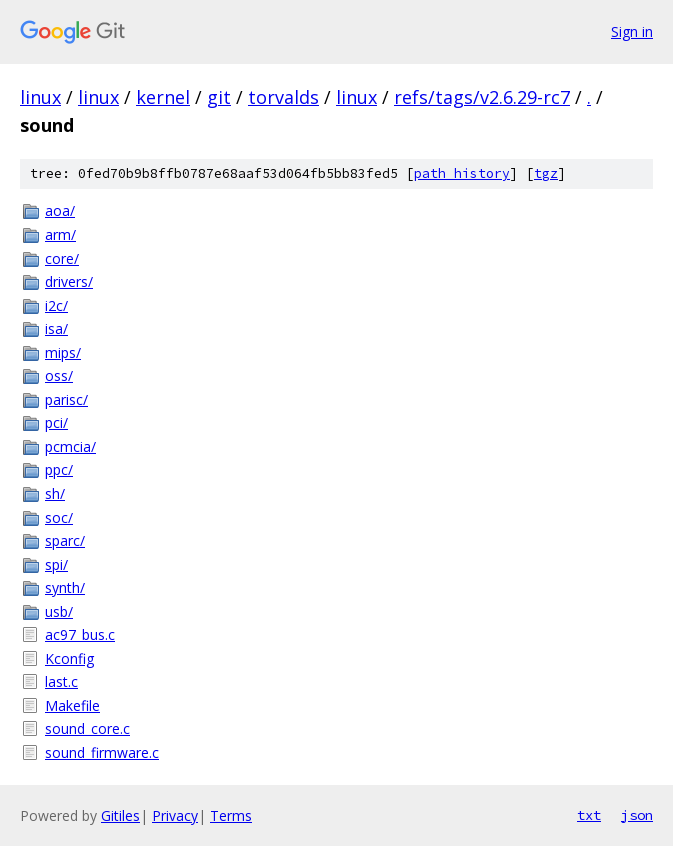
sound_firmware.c (102, 752)
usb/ (59, 611)
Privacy (175, 815)
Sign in (632, 31)
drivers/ (69, 281)
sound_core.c (87, 728)
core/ (62, 258)
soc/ (59, 517)
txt (589, 815)
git (219, 97)
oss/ (59, 375)
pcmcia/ (70, 446)
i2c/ (56, 305)
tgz (546, 173)
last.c (61, 681)
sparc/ (65, 540)
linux (40, 97)
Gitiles (120, 815)
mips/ (63, 352)
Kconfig (69, 658)
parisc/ (66, 399)
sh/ (55, 493)
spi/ (56, 564)
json (637, 815)
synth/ (65, 587)
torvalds (283, 97)
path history (462, 173)
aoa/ (60, 210)
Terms (231, 815)
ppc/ (59, 469)
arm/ (60, 234)
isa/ (56, 328)
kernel (163, 97)
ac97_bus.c (80, 634)
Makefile (72, 705)
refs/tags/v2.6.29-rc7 (482, 97)
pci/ (56, 422)
